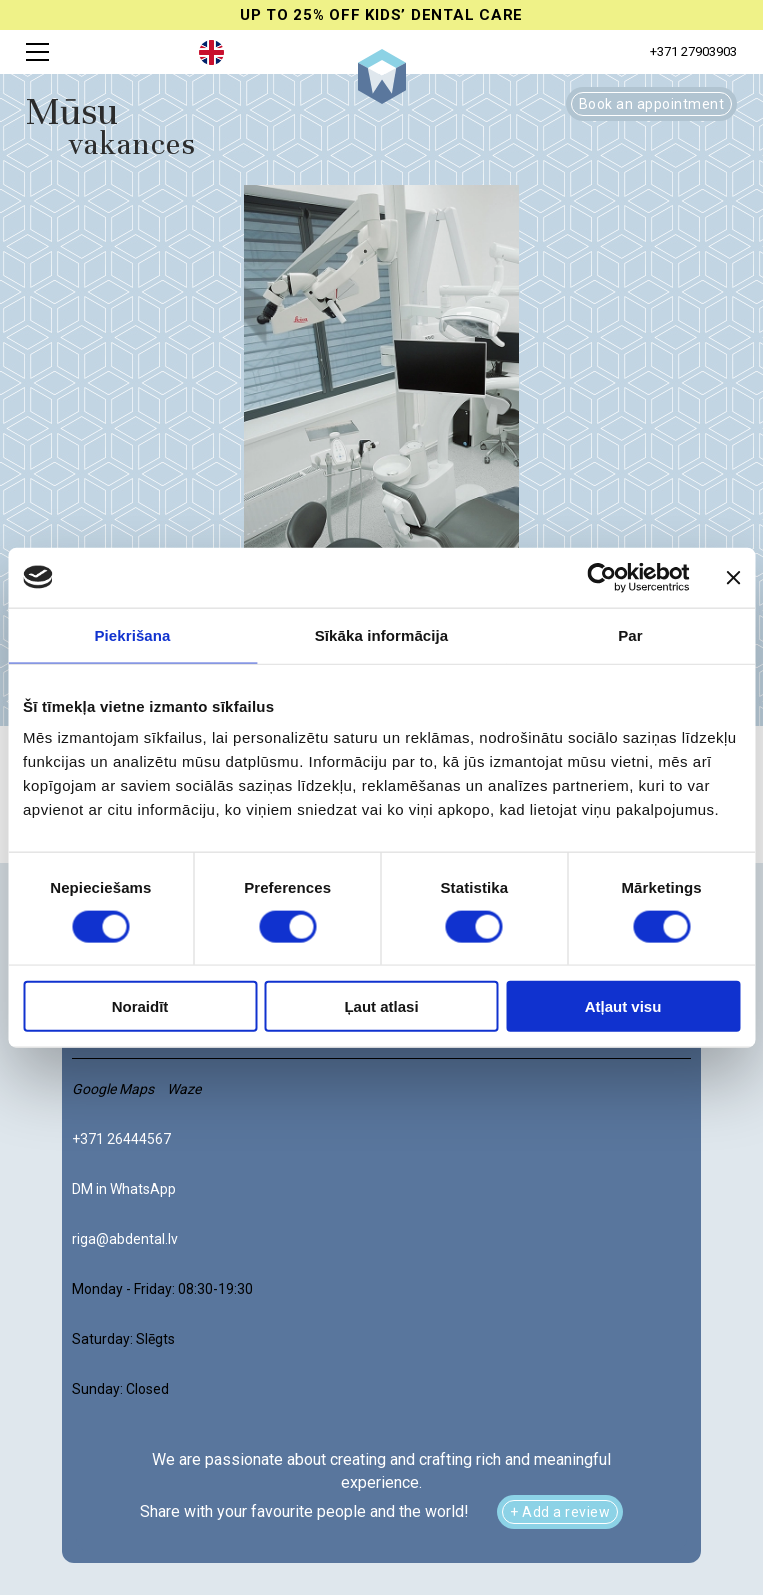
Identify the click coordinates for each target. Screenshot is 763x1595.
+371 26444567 (121, 1139)
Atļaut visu (623, 1006)
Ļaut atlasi (381, 1006)
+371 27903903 (693, 51)
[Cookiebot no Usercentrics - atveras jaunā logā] (601, 577)
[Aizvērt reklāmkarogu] (733, 577)
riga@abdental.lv (125, 1239)
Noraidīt (140, 1006)
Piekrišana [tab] (132, 634)
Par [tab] (630, 634)
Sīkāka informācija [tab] (382, 634)
